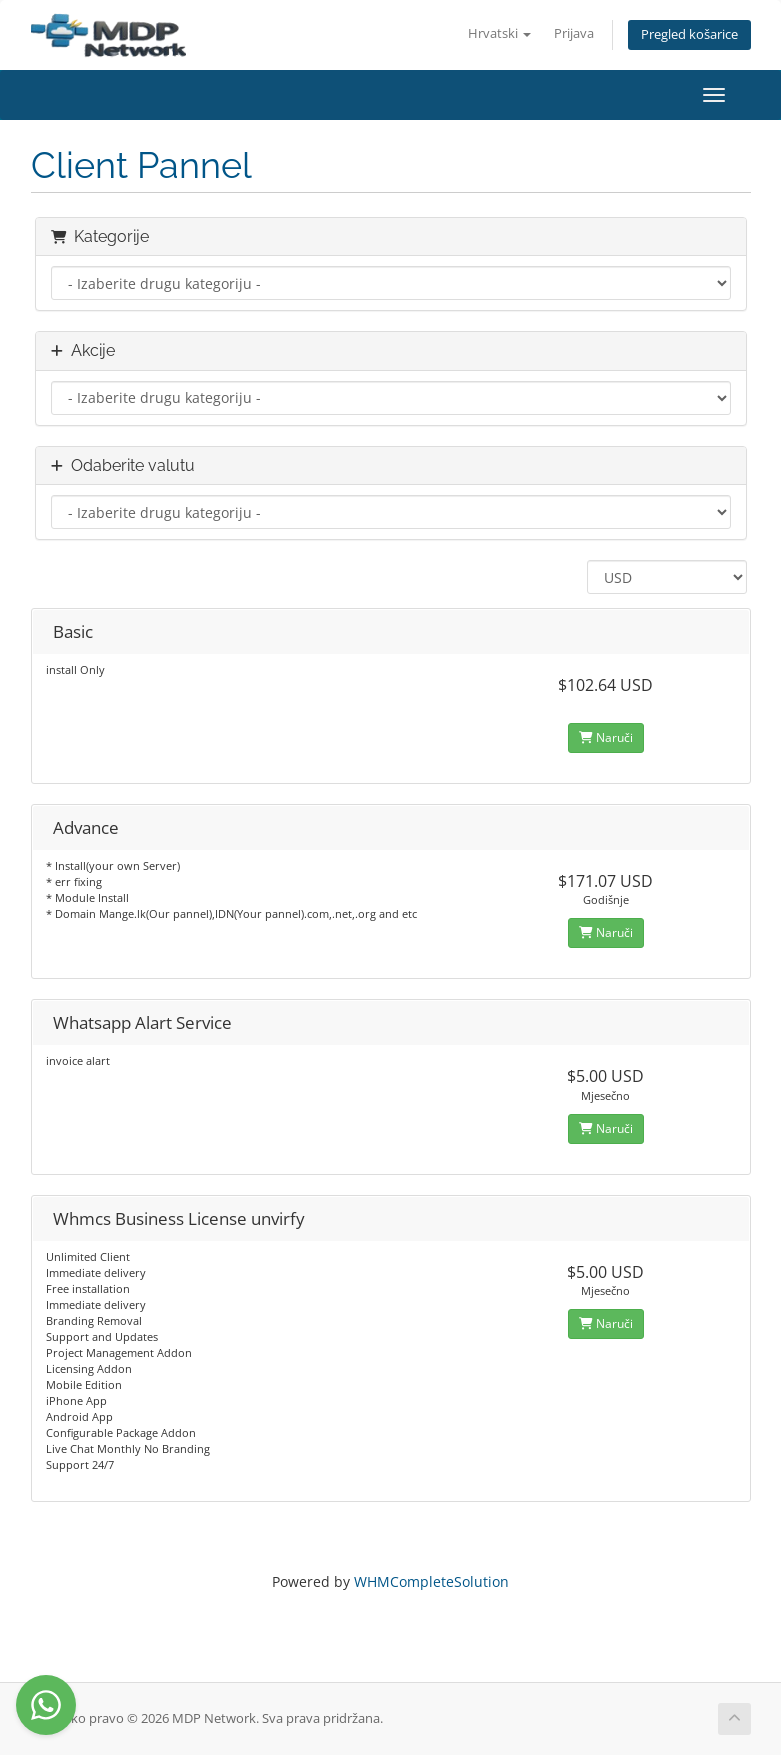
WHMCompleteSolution (431, 1581)
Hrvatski (499, 33)
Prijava (574, 33)
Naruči (606, 737)
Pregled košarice (689, 34)
